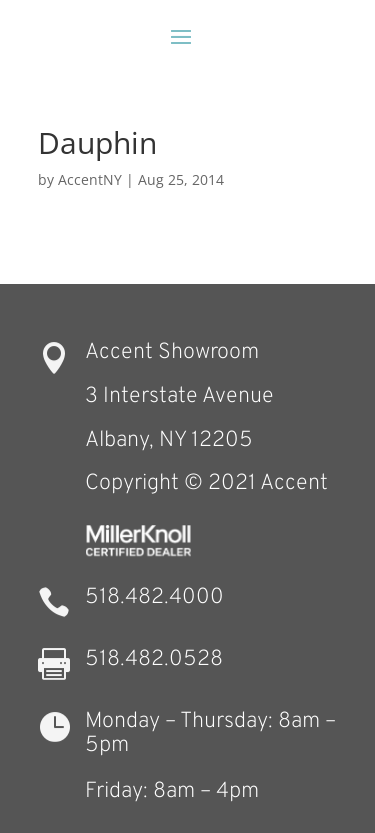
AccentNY (90, 179)
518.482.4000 (154, 597)
